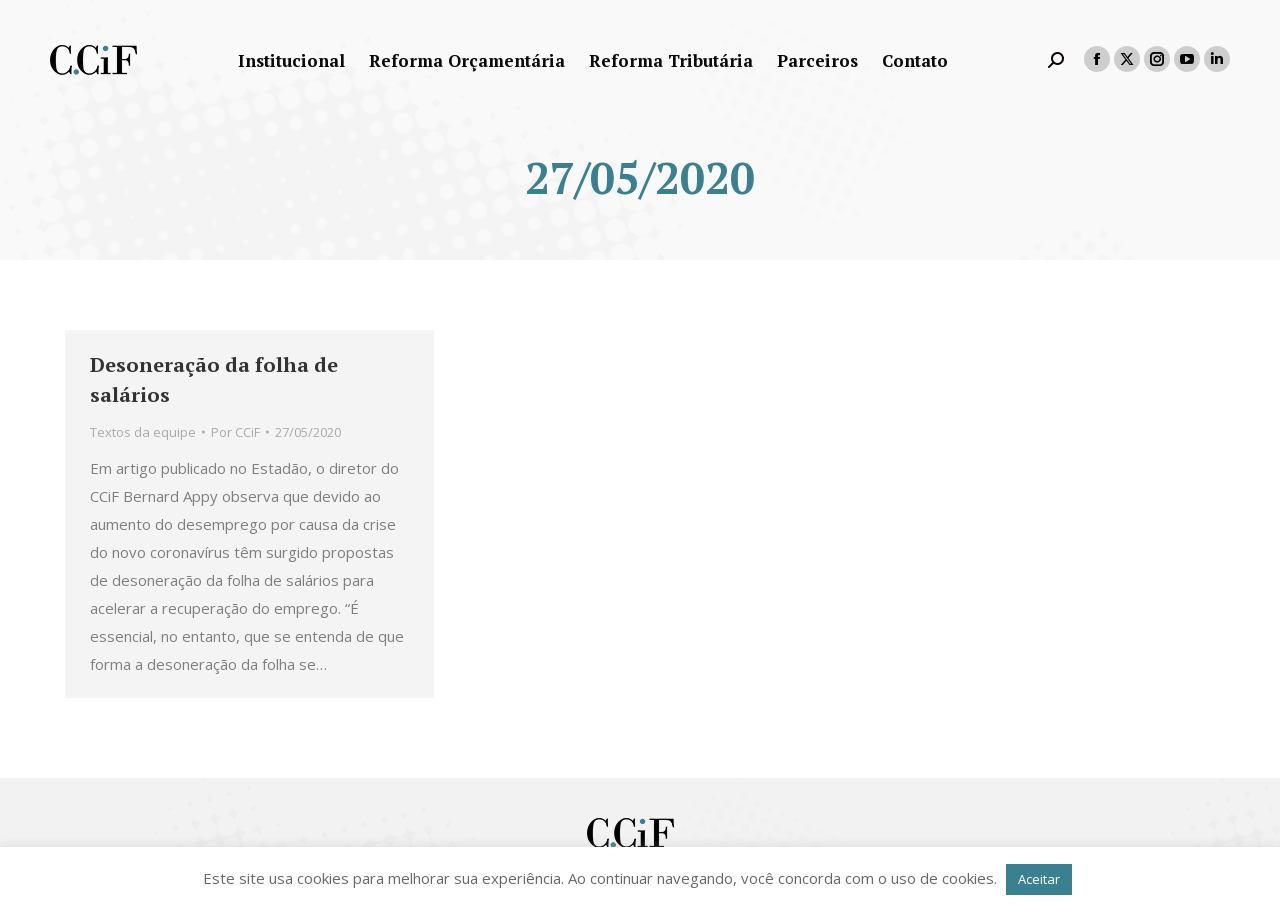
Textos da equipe (143, 432)
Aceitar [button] (1039, 879)
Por (235, 432)
